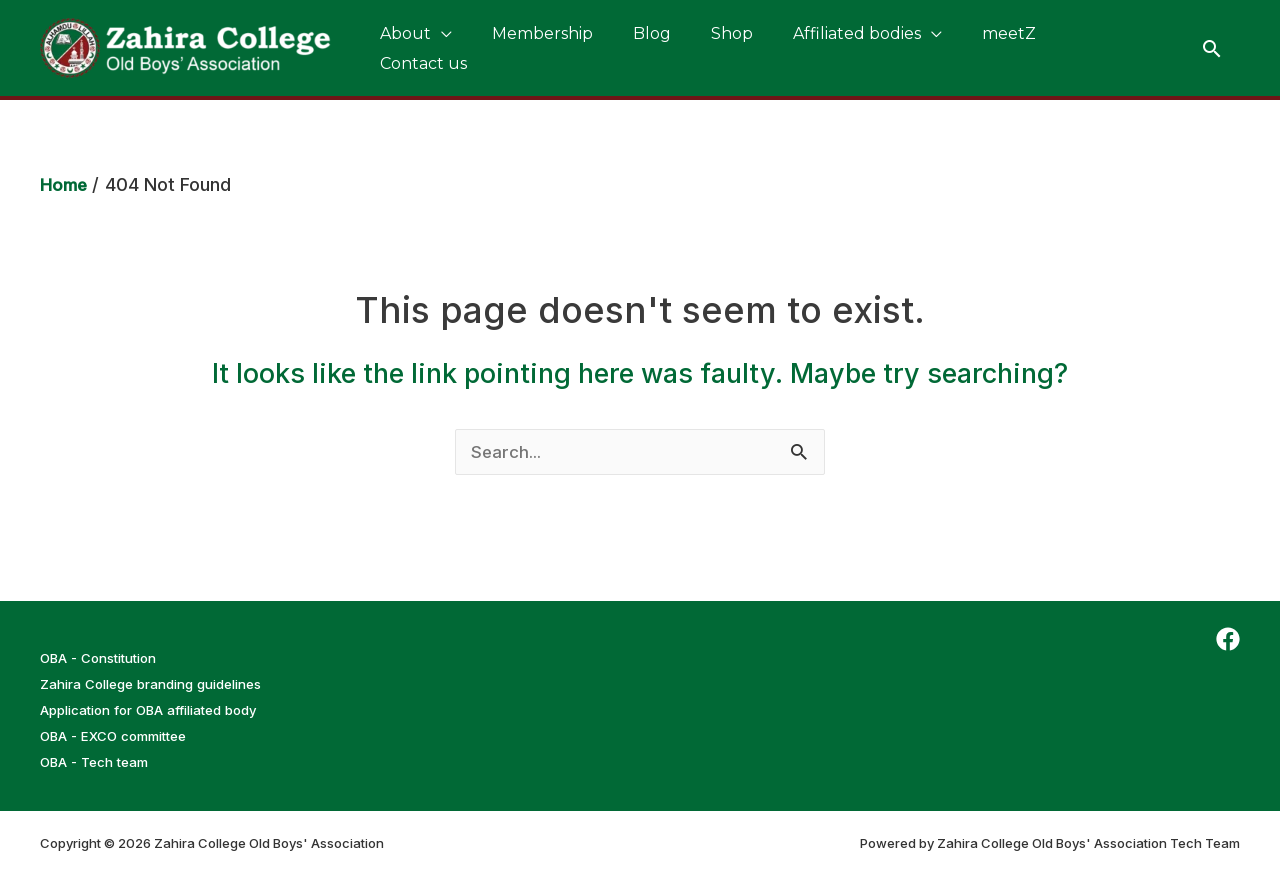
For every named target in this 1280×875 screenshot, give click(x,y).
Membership (518, 47)
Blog (612, 47)
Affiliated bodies (785, 47)
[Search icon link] (1212, 48)
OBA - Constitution (105, 657)
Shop (676, 47)
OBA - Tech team (99, 761)
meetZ (921, 47)
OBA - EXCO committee (119, 735)
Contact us (1015, 47)
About (397, 47)
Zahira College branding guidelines (164, 683)
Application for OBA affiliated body (161, 709)
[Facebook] (1228, 639)
